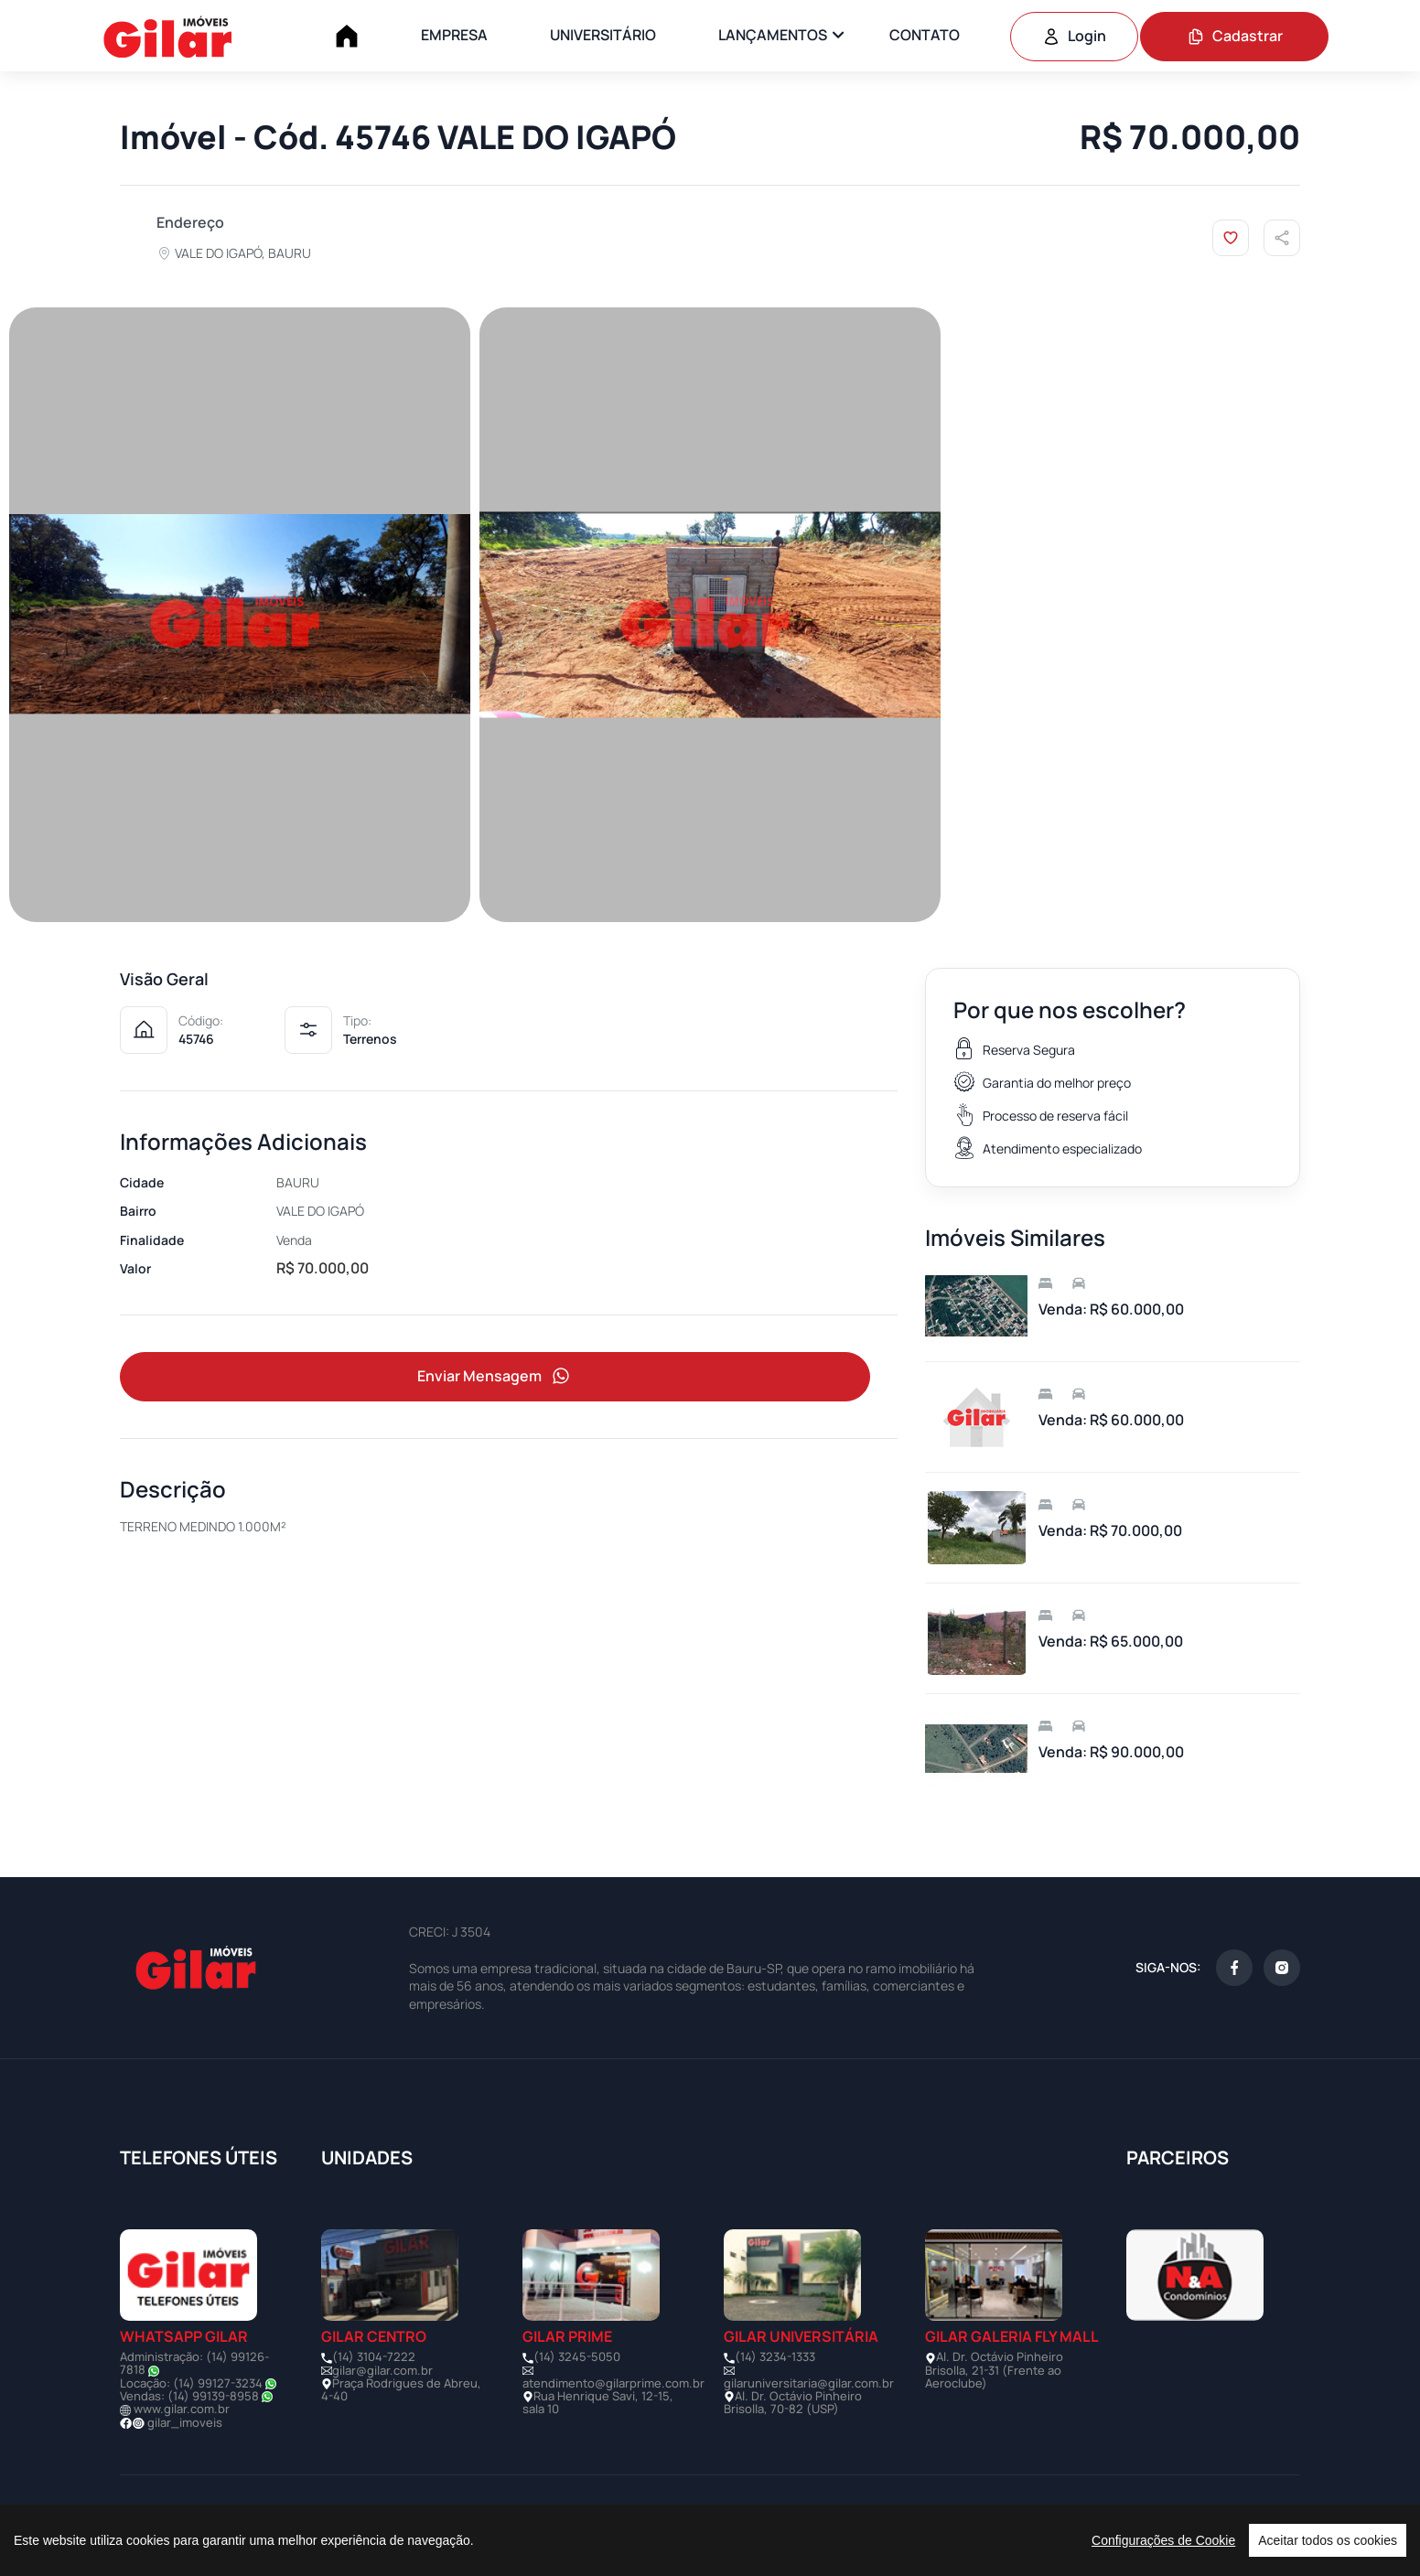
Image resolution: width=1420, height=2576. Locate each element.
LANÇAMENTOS (772, 35)
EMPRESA (454, 35)
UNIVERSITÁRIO (603, 35)
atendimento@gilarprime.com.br (613, 2383)
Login (1074, 36)
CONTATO (924, 35)
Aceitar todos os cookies (1327, 2540)
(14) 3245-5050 (576, 2356)
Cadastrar (1235, 36)
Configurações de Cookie (1163, 2540)
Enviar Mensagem (495, 1377)
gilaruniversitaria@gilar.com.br (809, 2383)
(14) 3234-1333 (775, 2356)
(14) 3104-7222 (373, 2356)
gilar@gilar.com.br (382, 2370)
